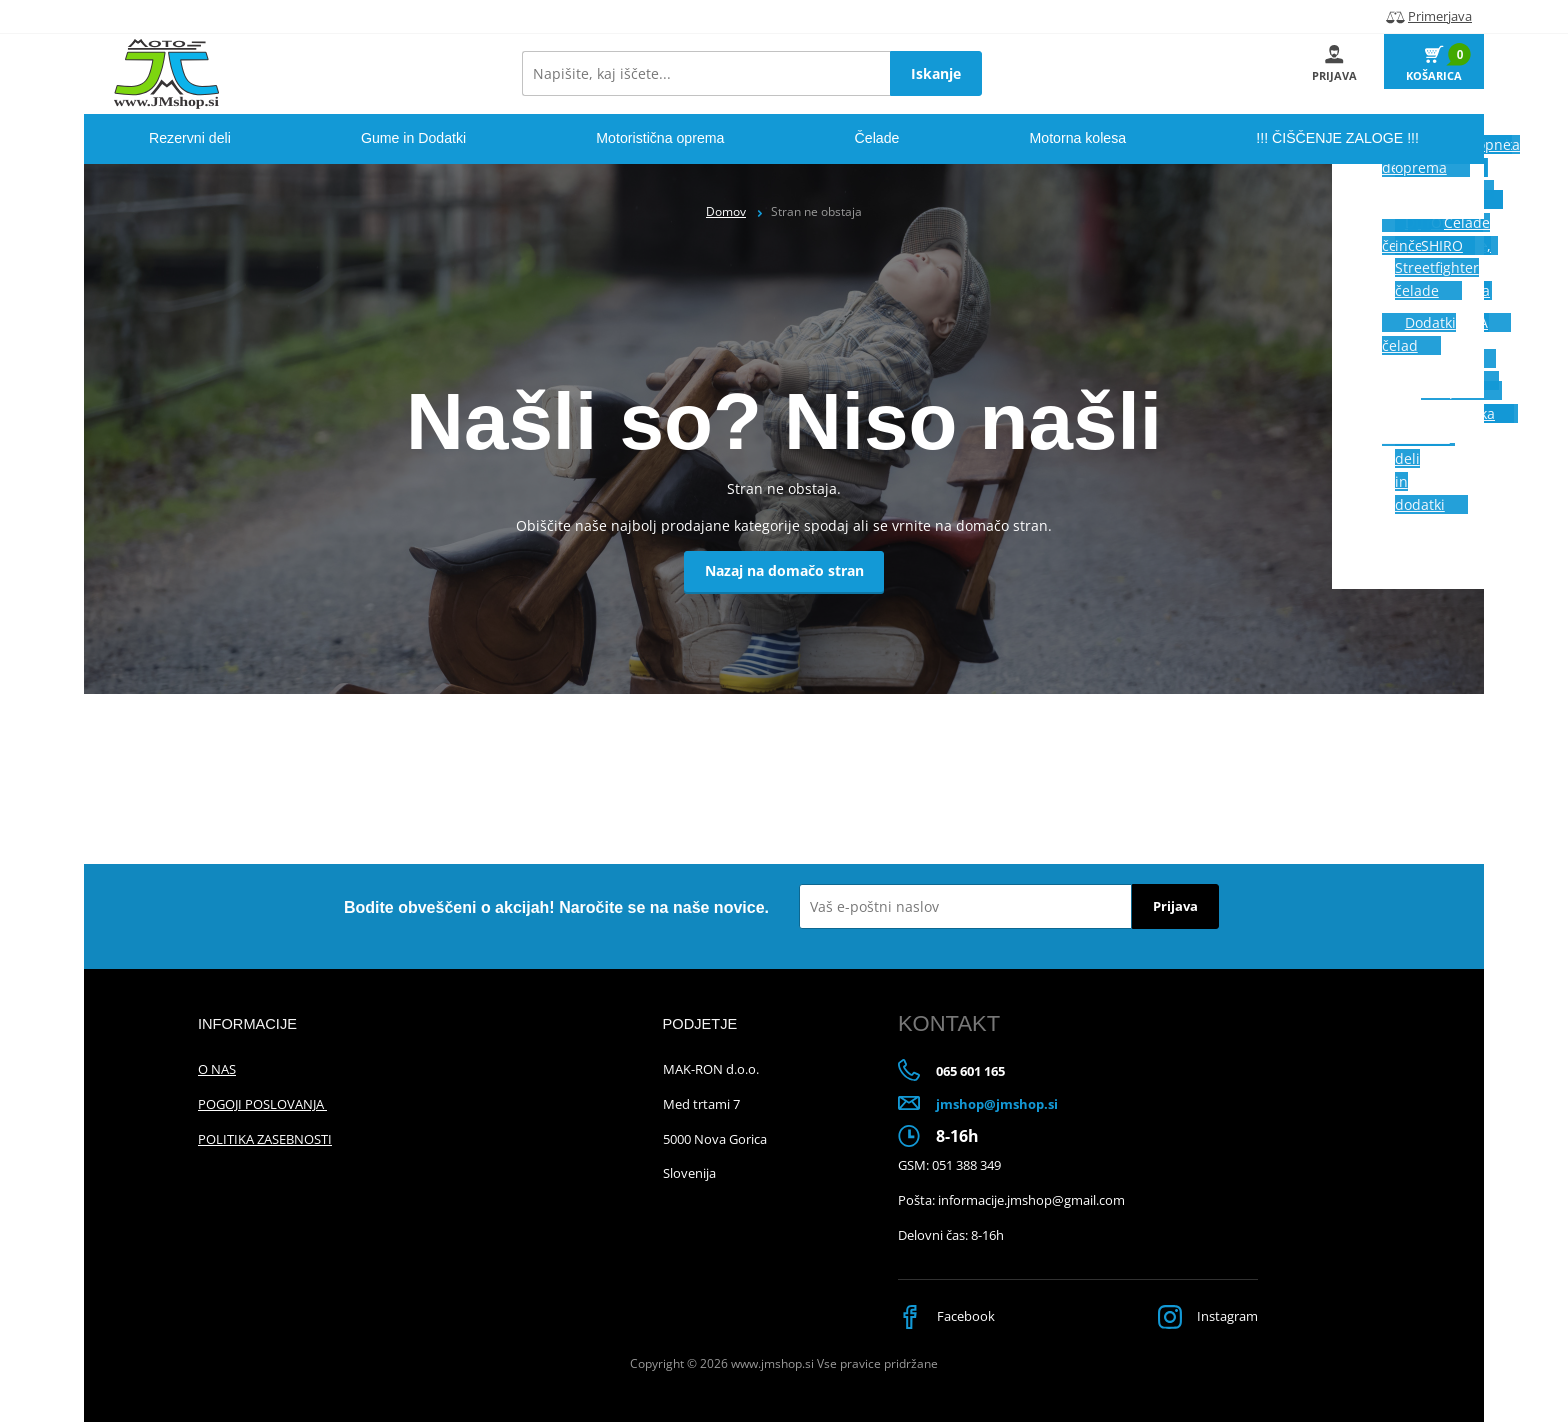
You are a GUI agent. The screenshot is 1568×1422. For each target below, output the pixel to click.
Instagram (1204, 1316)
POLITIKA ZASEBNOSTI (265, 1139)
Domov (726, 211)
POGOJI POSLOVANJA (262, 1104)
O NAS (217, 1069)
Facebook (949, 1316)
